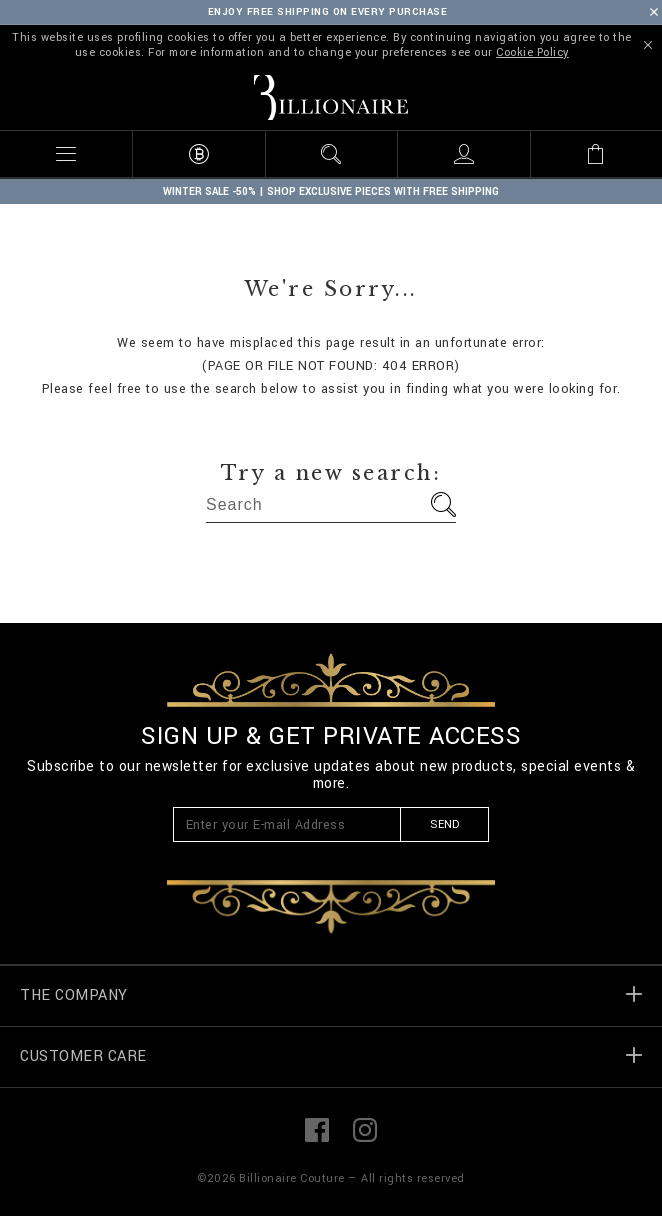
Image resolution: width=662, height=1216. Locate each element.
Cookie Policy (532, 52)
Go (443, 504)
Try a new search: (331, 473)
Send (444, 824)
